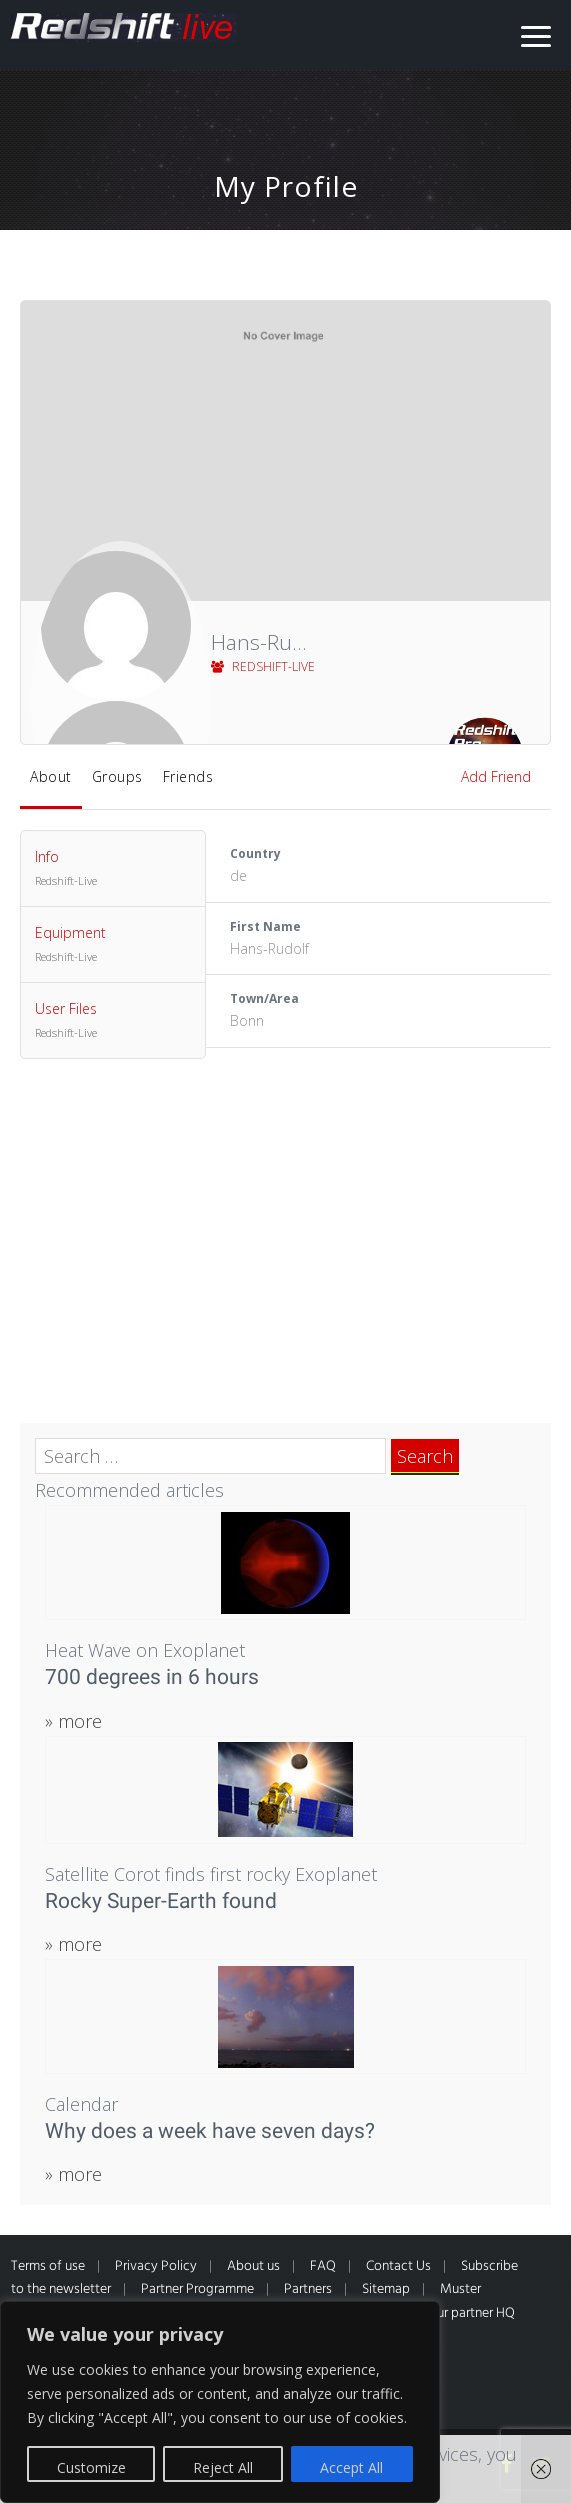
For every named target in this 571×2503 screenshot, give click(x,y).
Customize (91, 2467)
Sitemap (386, 2289)
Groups (117, 776)
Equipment (113, 945)
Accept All (351, 2467)
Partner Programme (197, 2289)
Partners (308, 2289)
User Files (113, 1021)
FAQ (323, 2266)
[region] (220, 2402)
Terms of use (48, 2266)
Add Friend (496, 776)
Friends (188, 776)
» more (73, 1721)
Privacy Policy (156, 2266)
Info (113, 869)
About (51, 776)
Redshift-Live (263, 666)
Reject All (223, 2467)
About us (253, 2266)
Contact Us (398, 2266)
